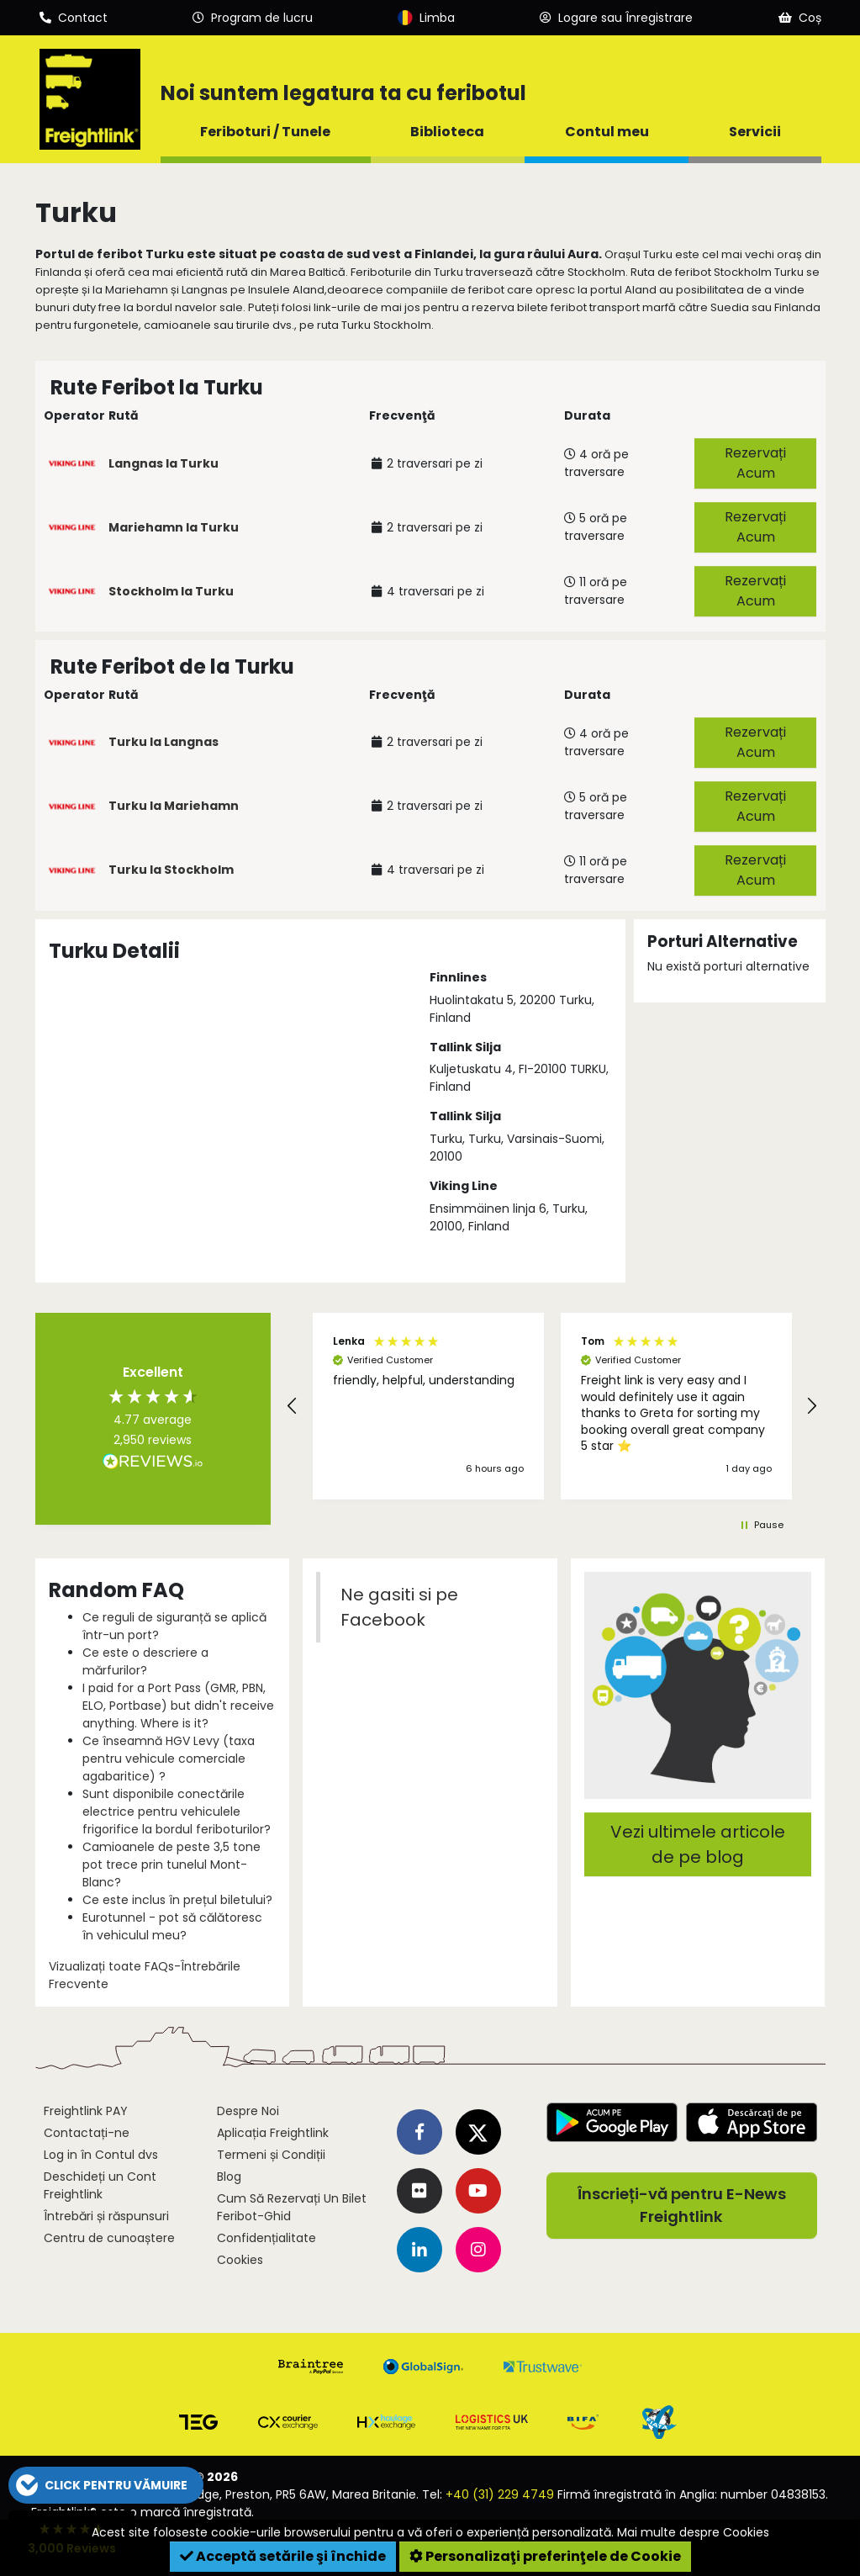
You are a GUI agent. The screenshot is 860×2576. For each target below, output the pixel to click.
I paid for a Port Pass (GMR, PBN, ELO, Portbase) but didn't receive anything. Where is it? (178, 1705)
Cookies (240, 2259)
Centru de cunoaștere (109, 2238)
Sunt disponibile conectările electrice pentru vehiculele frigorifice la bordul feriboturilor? (176, 1811)
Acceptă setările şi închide (283, 2556)
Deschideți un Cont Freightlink (100, 2185)
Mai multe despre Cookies (693, 2532)
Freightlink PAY (86, 2111)
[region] (552, 1406)
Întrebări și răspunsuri (106, 2216)
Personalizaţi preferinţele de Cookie (545, 2556)
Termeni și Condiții (271, 2154)
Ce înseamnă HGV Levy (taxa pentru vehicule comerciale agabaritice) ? (168, 1758)
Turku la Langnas (163, 741)
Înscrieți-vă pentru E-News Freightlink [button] (682, 2205)
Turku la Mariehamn (173, 805)
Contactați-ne (86, 2132)
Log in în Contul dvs (101, 2154)
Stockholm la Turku (171, 591)
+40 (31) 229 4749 (500, 2494)
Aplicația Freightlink (273, 2132)
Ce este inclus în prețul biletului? (177, 1899)
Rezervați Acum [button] (755, 463)
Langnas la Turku (163, 463)
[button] (293, 1406)
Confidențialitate (266, 2238)
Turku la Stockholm (171, 869)
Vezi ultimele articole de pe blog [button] (697, 1844)
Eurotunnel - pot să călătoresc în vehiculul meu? (172, 1926)
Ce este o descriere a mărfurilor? (145, 1661)
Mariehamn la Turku (173, 527)
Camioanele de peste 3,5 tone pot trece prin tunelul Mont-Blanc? (171, 1864)
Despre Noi (248, 2111)
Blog (229, 2176)
